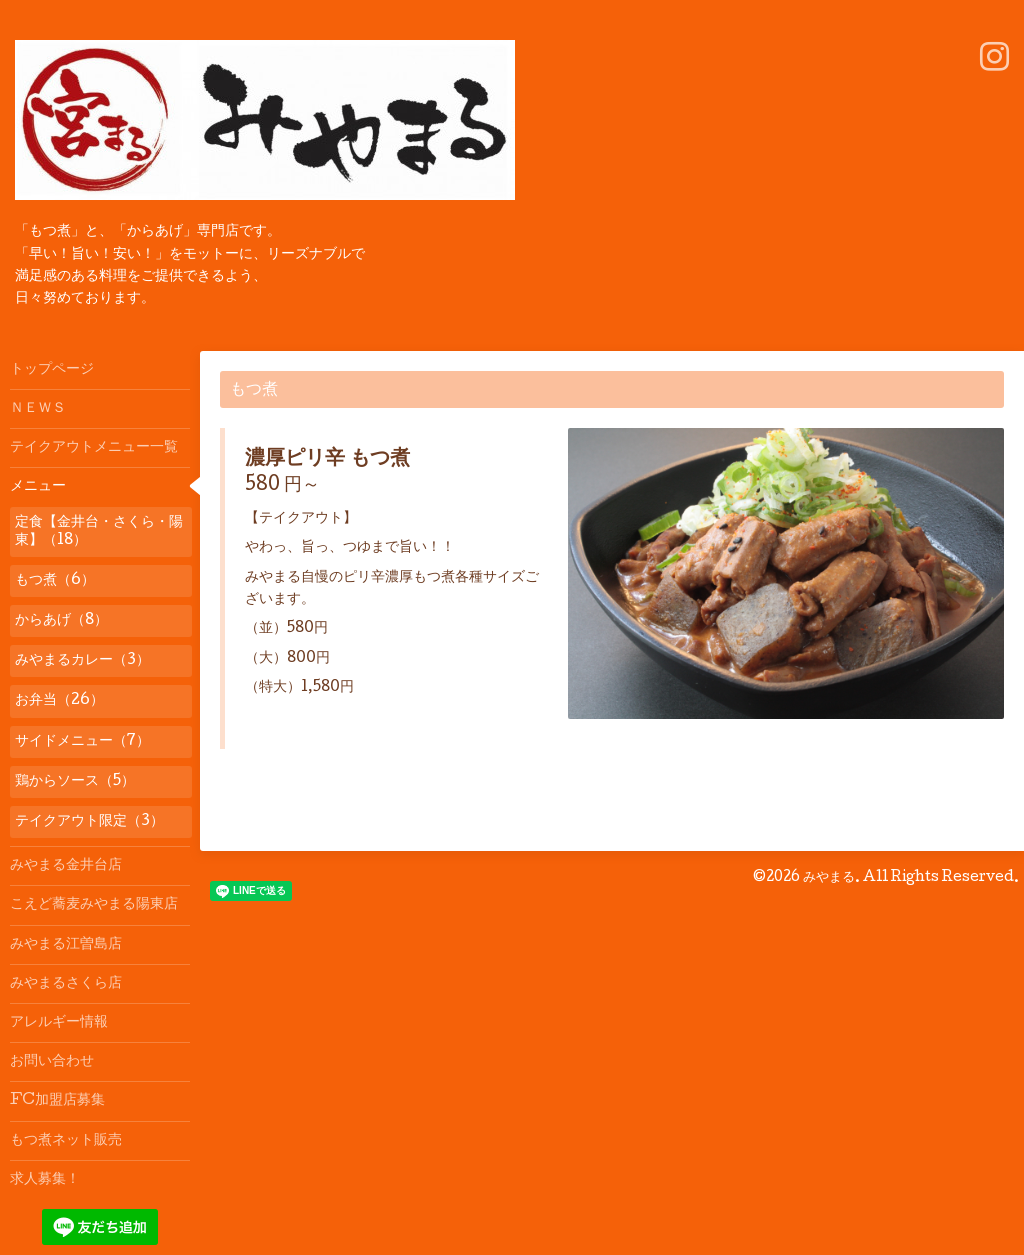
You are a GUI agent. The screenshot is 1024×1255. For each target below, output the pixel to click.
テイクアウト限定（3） (89, 822)
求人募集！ (45, 1180)
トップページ (52, 370)
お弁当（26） (59, 701)
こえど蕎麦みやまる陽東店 (94, 905)
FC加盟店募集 (57, 1101)
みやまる (829, 878)
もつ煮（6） (55, 581)
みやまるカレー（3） (82, 661)
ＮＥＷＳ (38, 409)
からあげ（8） (61, 621)
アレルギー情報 (59, 1023)
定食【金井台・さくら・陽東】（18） (99, 532)
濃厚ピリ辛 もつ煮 (327, 460)
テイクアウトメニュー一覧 (94, 448)
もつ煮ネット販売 (66, 1141)
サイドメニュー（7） (82, 742)
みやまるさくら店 (66, 984)
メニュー (38, 487)
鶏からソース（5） (75, 782)
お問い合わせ (52, 1062)
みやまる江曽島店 (66, 945)
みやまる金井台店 (66, 866)
